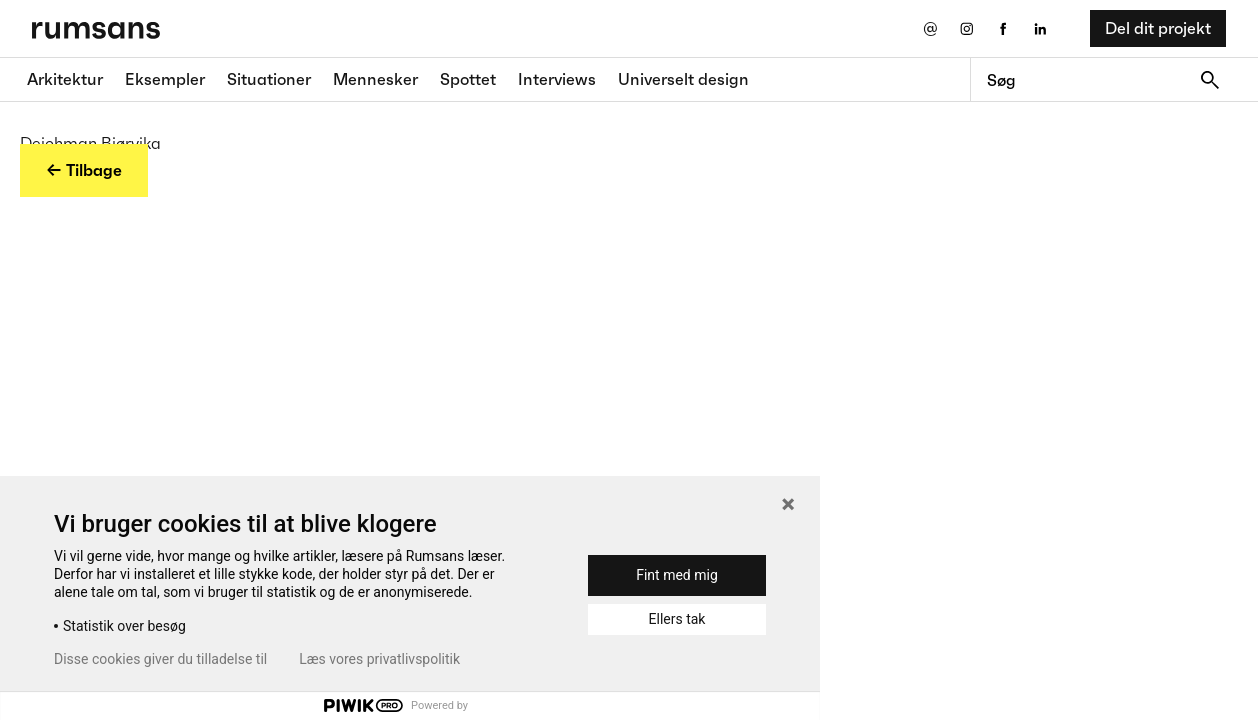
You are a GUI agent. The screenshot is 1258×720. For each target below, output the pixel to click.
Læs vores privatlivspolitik (379, 659)
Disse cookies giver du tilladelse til (160, 659)
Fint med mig (677, 575)
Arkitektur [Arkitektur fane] (65, 79)
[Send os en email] (929, 28)
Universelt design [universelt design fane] (683, 79)
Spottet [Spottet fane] (468, 79)
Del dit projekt (1158, 28)
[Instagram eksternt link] (966, 28)
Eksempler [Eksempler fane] (165, 79)
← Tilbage (84, 170)
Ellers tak (677, 619)
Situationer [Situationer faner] (269, 79)
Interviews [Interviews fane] (557, 79)
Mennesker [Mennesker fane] (375, 79)
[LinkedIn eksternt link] (1040, 28)
